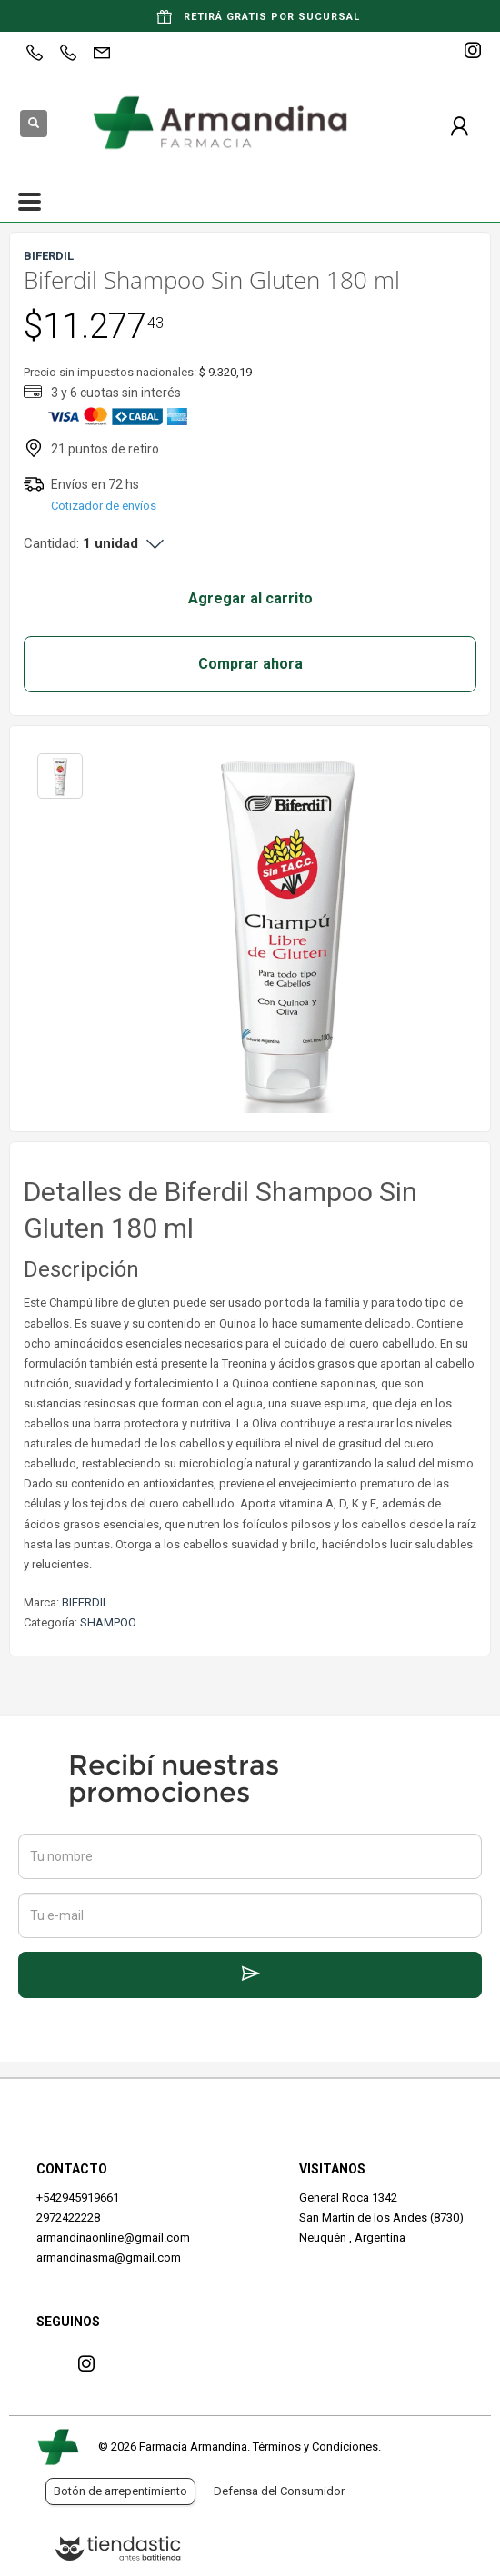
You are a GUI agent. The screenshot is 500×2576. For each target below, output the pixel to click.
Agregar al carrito (250, 598)
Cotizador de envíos (103, 505)
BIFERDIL (85, 1602)
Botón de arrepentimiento (120, 2491)
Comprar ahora (250, 663)
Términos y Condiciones (315, 2446)
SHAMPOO (108, 1622)
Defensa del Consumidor (279, 2491)
